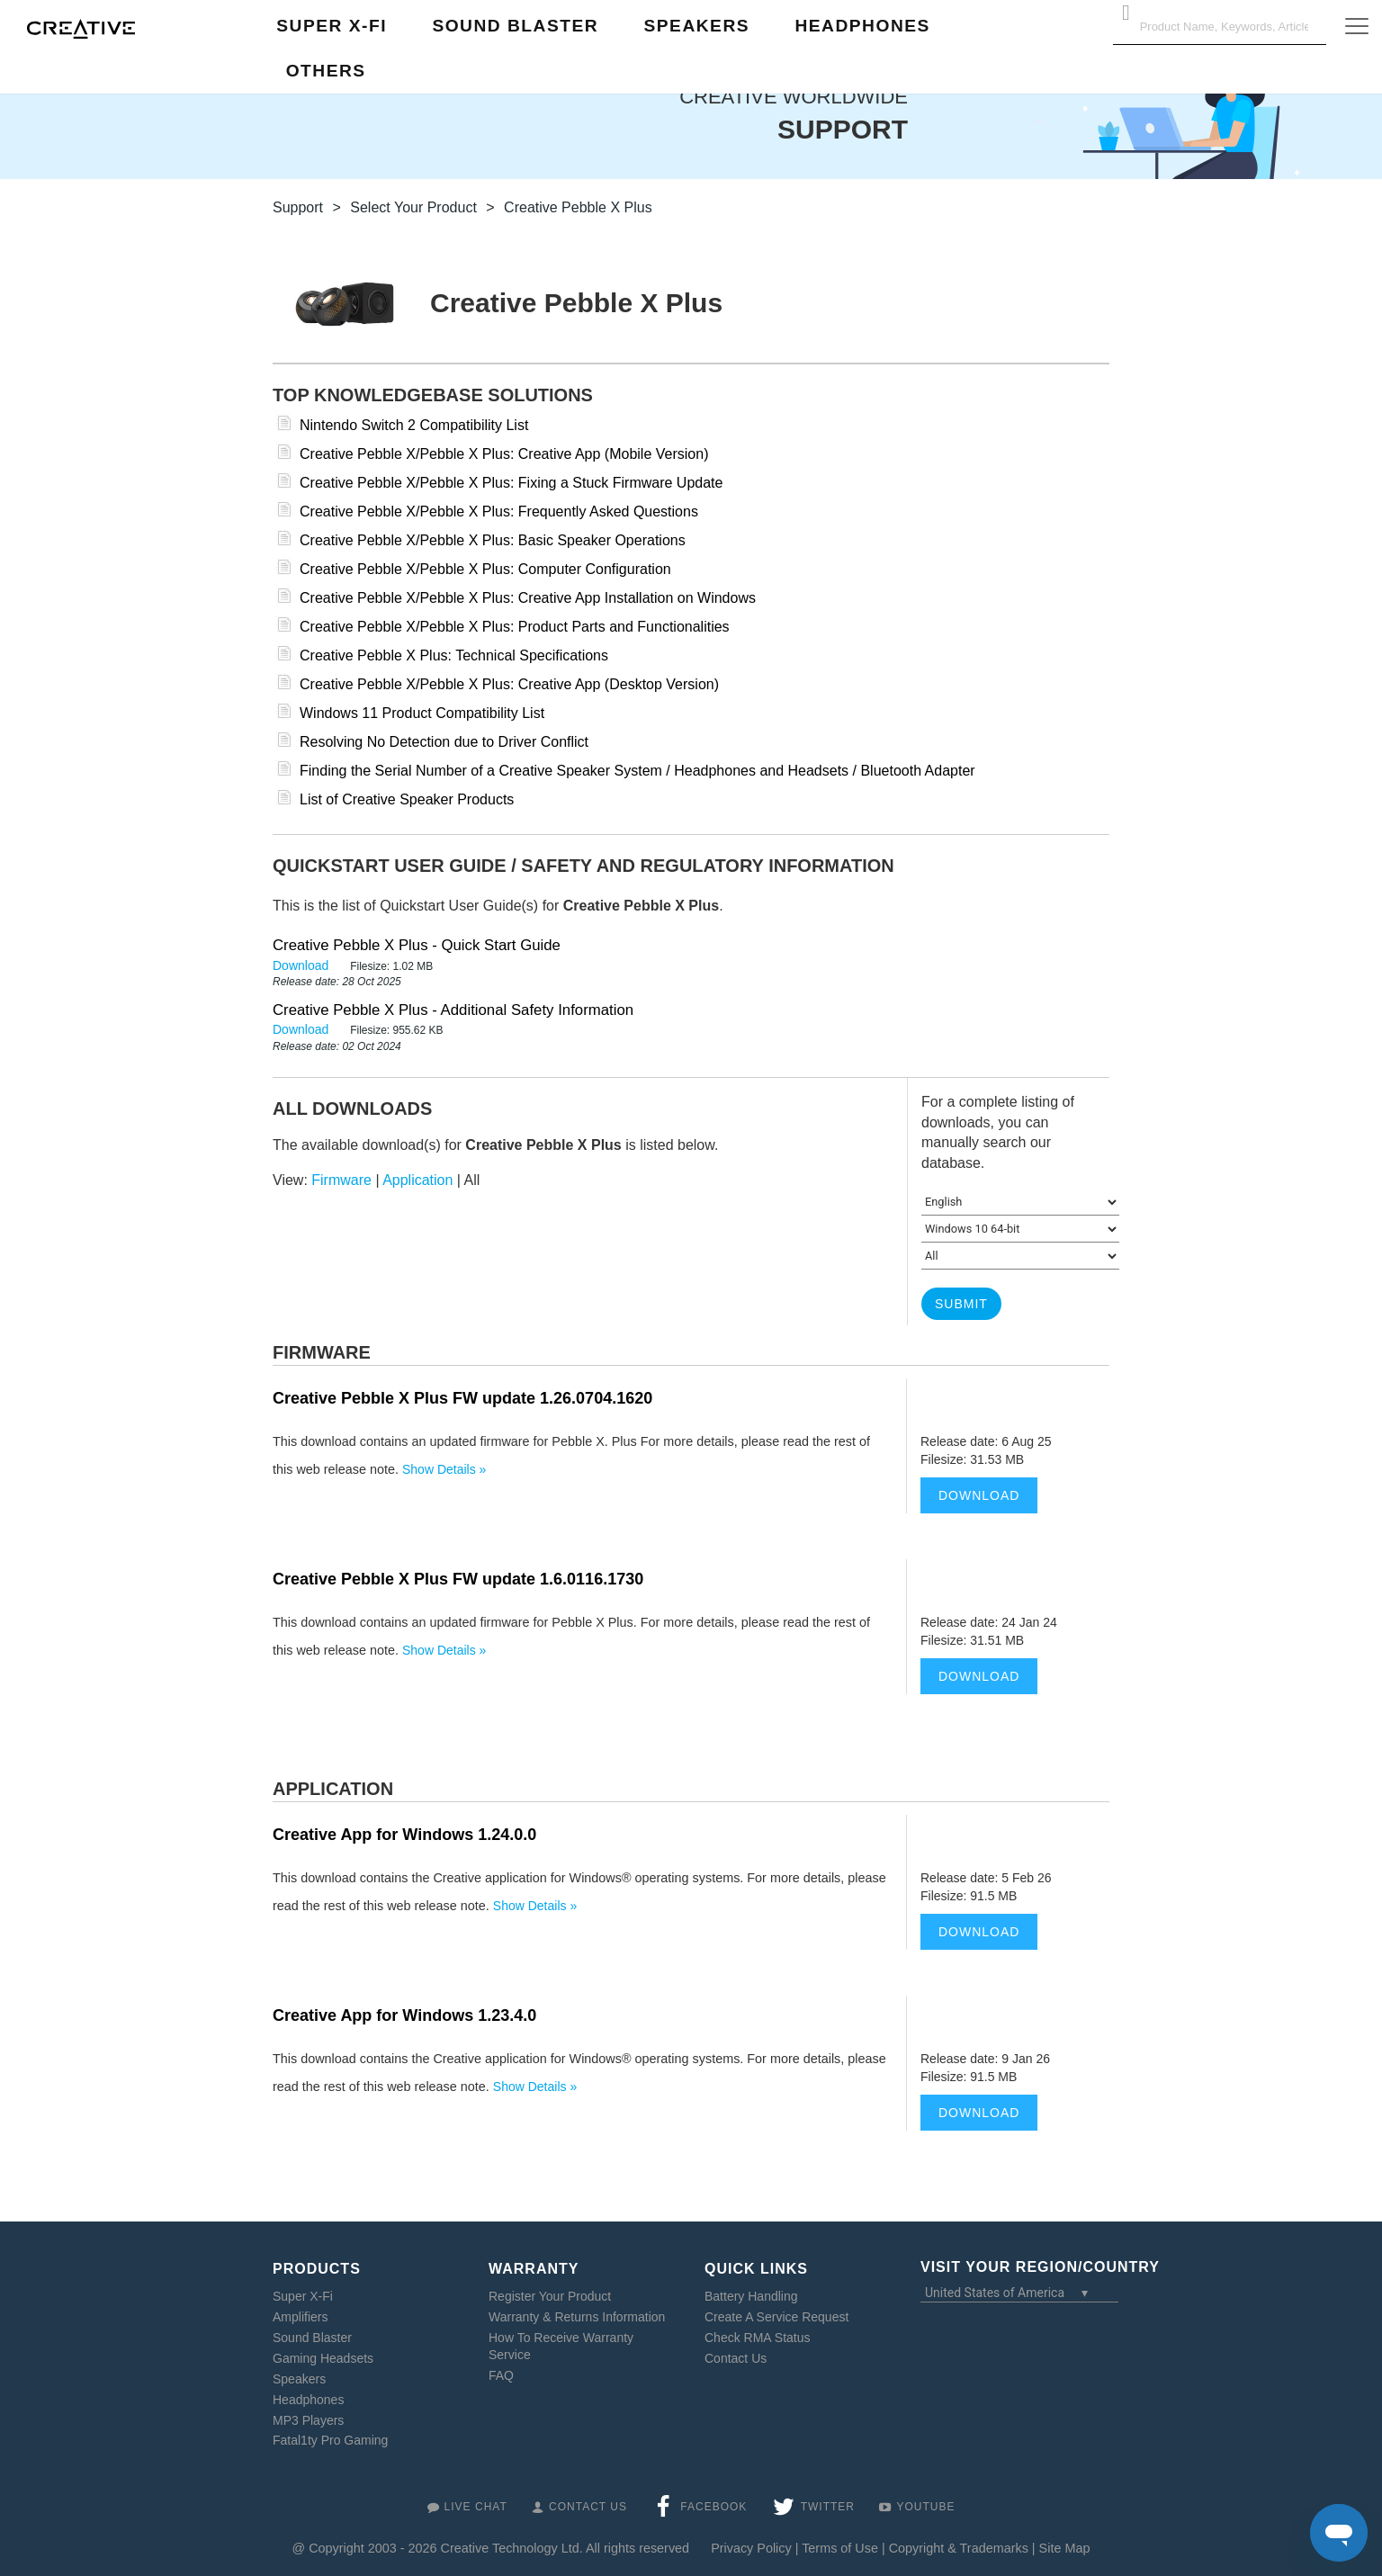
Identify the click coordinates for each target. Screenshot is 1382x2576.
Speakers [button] (697, 25)
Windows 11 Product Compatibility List (422, 713)
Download (302, 965)
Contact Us (735, 2358)
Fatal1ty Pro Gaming (330, 2440)
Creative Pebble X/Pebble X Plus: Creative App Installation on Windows (528, 598)
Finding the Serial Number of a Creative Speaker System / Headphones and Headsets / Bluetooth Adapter (637, 770)
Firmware (341, 1180)
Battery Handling (751, 2296)
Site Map (1064, 2548)
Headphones (308, 2399)
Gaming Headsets (323, 2358)
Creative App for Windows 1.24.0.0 (404, 1835)
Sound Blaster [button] (515, 25)
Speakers (299, 2379)
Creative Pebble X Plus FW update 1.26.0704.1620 (462, 1398)
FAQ (501, 2375)
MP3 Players (308, 2419)
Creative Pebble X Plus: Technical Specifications (454, 655)
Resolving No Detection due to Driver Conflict (444, 741)
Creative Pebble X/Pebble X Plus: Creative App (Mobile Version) (504, 454)
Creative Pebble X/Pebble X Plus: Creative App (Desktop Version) (509, 684)
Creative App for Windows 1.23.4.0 (404, 2015)
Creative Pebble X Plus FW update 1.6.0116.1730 (458, 1579)
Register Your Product (550, 2296)
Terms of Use (840, 2548)
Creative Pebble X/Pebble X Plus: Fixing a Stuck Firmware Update (511, 482)
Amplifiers (300, 2317)
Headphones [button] (861, 25)
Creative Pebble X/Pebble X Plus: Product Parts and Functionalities (515, 626)
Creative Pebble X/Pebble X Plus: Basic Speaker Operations (493, 540)
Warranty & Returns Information (577, 2317)
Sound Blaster (312, 2337)
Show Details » (444, 1469)
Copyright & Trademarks (958, 2548)
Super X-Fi (303, 2296)
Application (417, 1180)
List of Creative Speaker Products (407, 799)
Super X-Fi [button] (331, 25)
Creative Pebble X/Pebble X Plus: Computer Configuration (485, 569)
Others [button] (326, 70)
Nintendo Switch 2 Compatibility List (414, 425)
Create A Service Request (776, 2317)
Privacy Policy (751, 2548)
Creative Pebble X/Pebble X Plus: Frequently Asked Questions (499, 511)
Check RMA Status (757, 2337)
